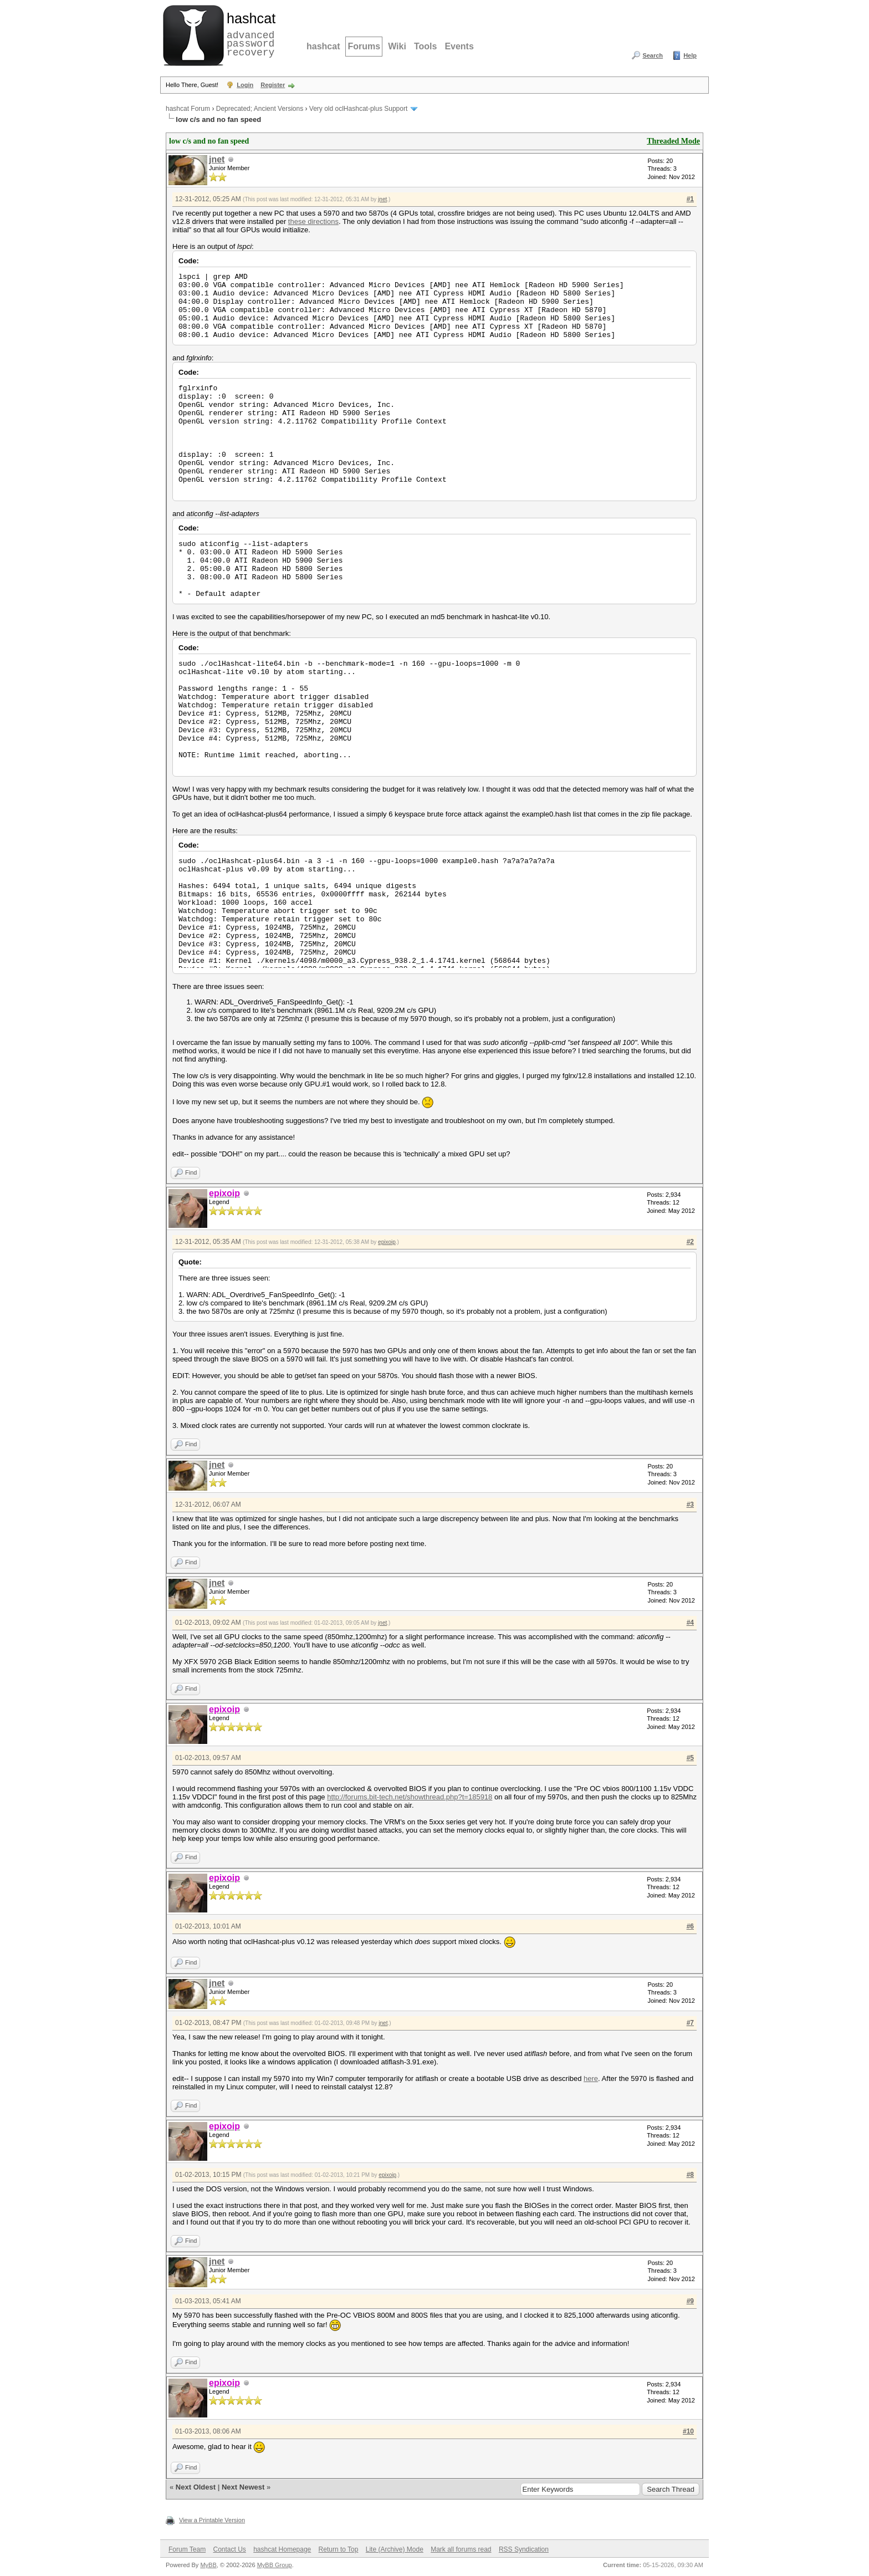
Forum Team (187, 2549)
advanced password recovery (249, 34)
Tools (425, 46)
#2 (690, 1242)
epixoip (387, 1242)
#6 (690, 1926)
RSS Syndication (524, 2549)
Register (272, 84)
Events (458, 46)
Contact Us (229, 2549)
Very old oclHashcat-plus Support (358, 109)
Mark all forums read (461, 2549)
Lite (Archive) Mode (394, 2549)
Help (690, 55)
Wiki (397, 46)
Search (652, 55)
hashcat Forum (188, 109)
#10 (688, 2431)
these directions (313, 221)
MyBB (208, 2565)
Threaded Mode (673, 141)
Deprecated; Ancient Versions (259, 109)
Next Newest (243, 2487)
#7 (690, 2023)
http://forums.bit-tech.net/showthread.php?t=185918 (409, 1797)
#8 (690, 2175)
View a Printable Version (212, 2520)
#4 (690, 1622)
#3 (690, 1504)
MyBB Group (274, 2565)
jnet (216, 159)
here (591, 2078)
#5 (690, 1758)
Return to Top (339, 2549)
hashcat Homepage (282, 2549)
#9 (690, 2301)
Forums (363, 46)
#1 (690, 199)
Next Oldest (196, 2487)
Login (245, 84)
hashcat (323, 46)
